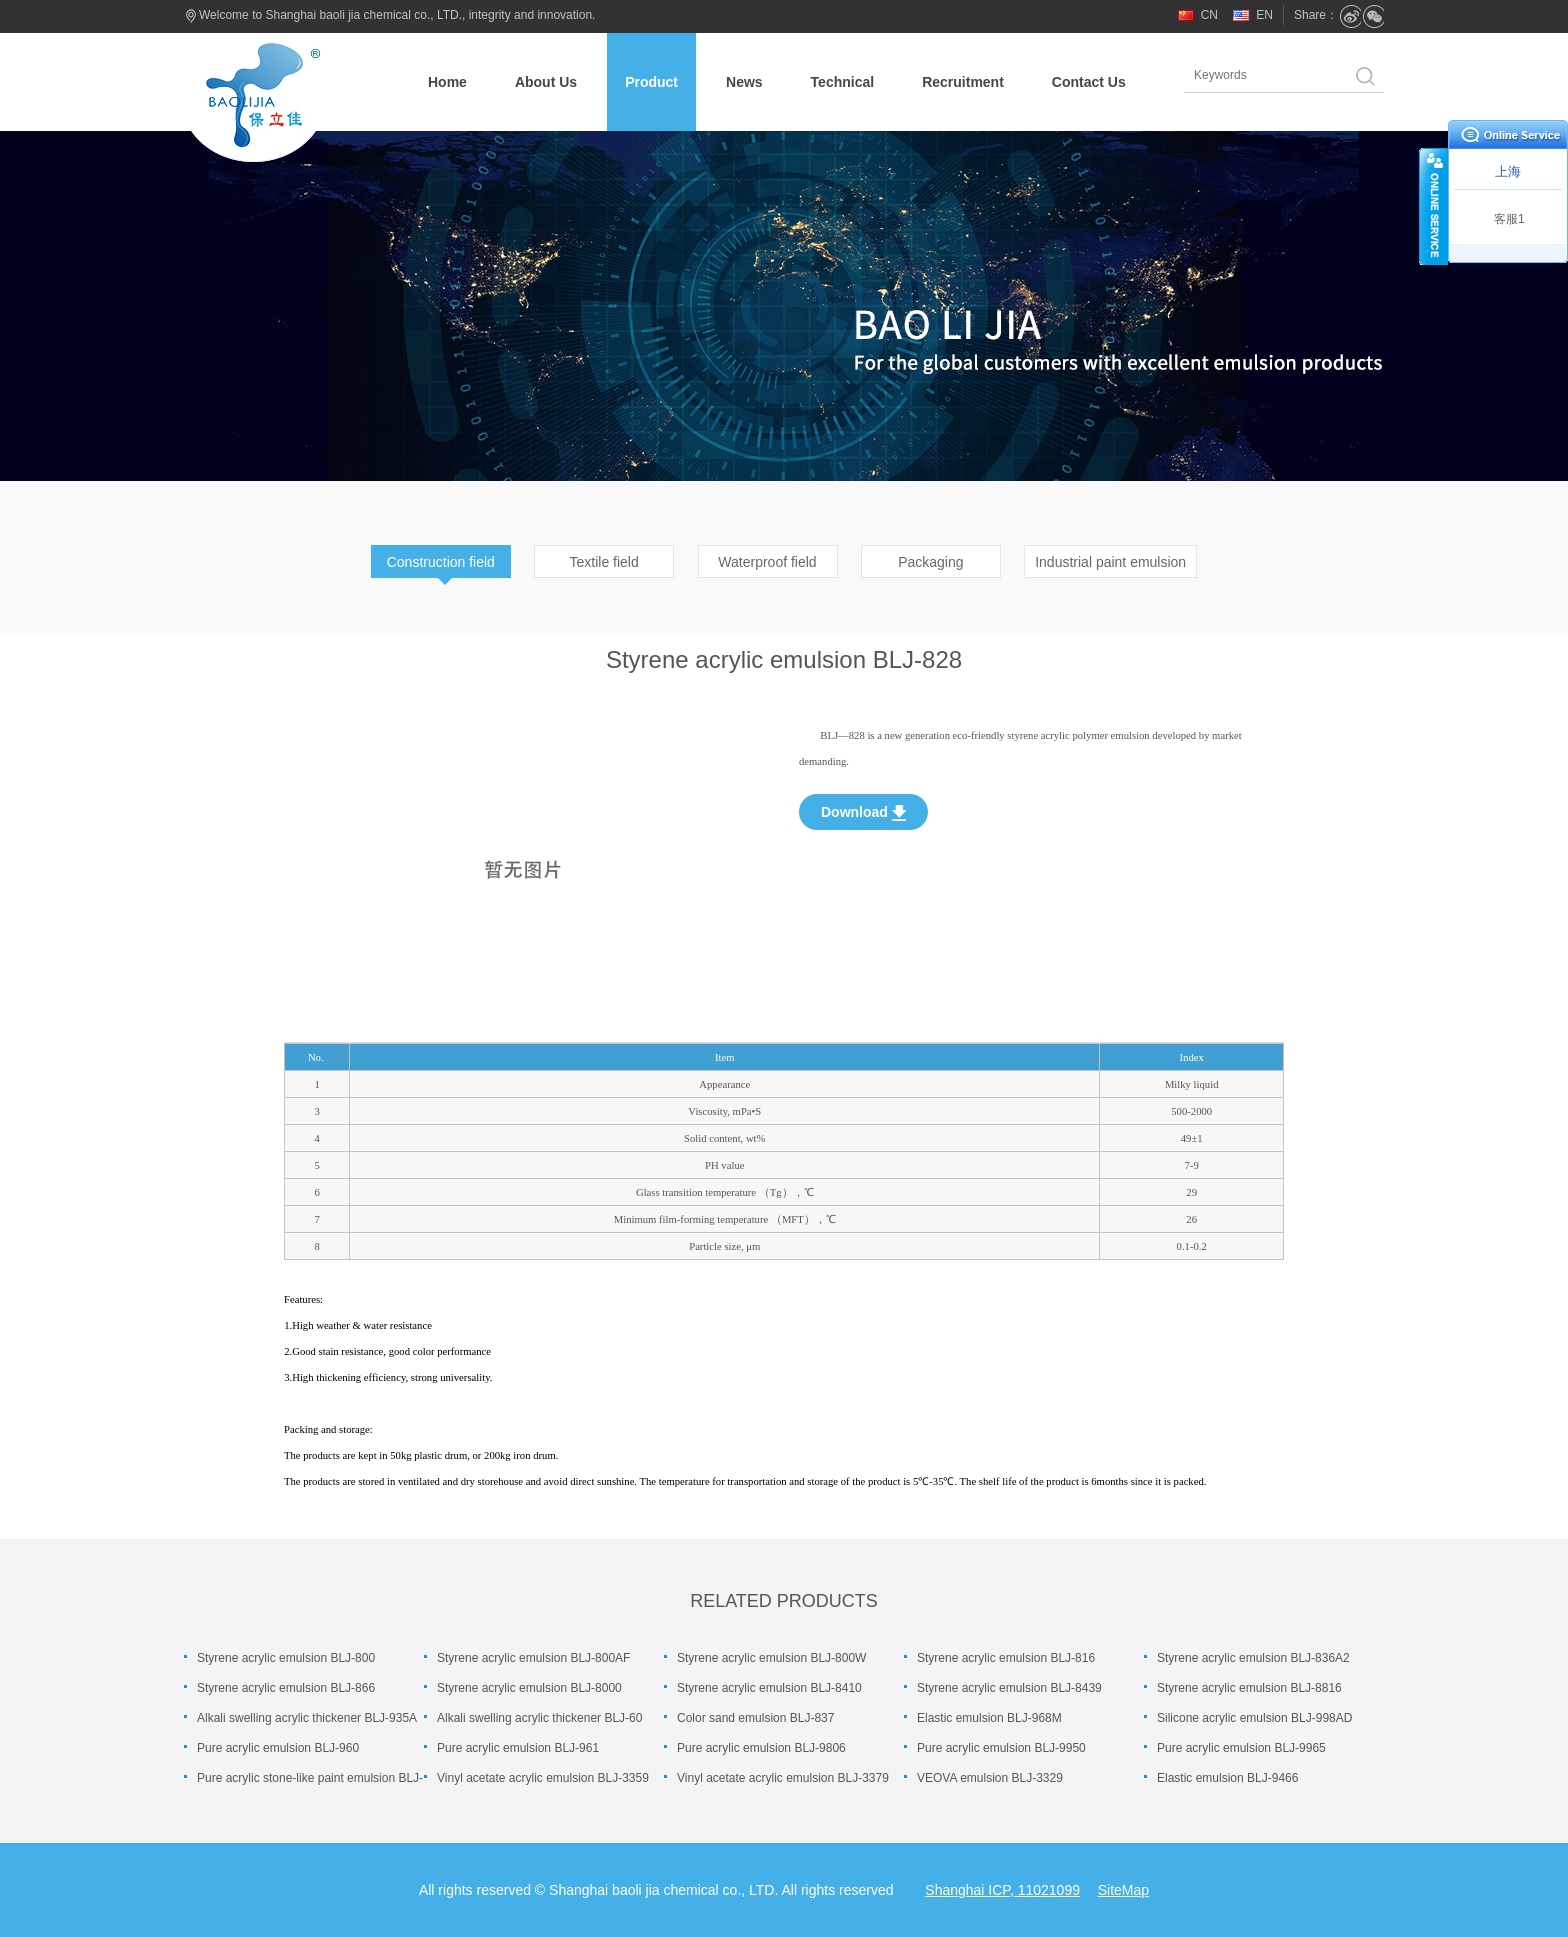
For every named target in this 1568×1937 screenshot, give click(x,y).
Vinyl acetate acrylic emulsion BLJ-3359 (543, 1778)
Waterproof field (767, 562)
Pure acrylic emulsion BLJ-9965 (1241, 1748)
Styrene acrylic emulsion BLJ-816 (1006, 1658)
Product (651, 82)
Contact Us (1089, 82)
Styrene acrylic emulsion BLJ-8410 (769, 1688)
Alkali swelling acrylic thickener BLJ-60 (539, 1718)
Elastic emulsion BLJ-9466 (1227, 1778)
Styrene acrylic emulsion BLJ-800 (286, 1658)
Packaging (930, 562)
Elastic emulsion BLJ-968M (989, 1718)
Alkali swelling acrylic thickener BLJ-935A (307, 1718)
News (744, 82)
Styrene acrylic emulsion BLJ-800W (771, 1658)
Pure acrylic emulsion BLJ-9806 (761, 1748)
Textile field (604, 562)
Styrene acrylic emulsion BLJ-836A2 (1253, 1658)
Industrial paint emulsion (1110, 562)
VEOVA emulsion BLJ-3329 (990, 1778)
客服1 (1509, 219)
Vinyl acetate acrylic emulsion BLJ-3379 (783, 1778)
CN (1209, 15)
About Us (546, 82)
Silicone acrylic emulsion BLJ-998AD (1254, 1718)
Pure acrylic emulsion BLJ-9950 (1001, 1748)
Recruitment (963, 82)
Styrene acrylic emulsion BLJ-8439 (1009, 1688)
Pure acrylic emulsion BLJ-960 (278, 1748)
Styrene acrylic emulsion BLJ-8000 (529, 1688)
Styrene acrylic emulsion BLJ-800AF (533, 1658)
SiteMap (1123, 1890)
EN (1264, 15)
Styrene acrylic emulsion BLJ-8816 (1249, 1688)
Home (447, 82)
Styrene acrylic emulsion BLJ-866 (286, 1688)
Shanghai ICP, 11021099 (1002, 1890)
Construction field (441, 562)
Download (863, 812)
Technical (843, 82)
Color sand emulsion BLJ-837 (755, 1718)
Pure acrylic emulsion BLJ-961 (518, 1748)
